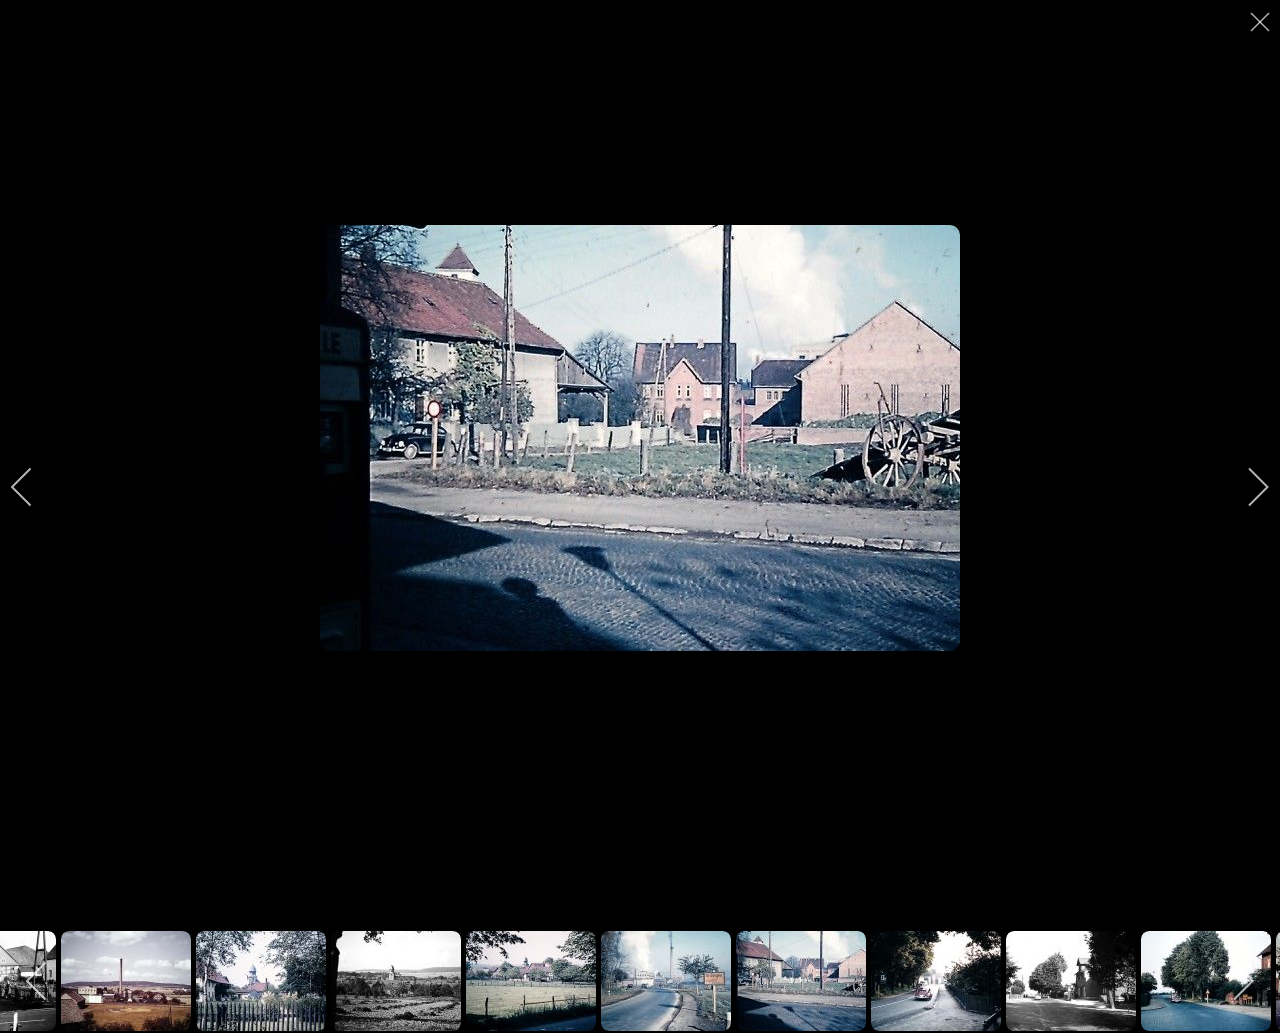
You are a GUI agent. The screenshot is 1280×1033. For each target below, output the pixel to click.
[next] (1245, 487)
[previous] (35, 487)
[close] (1262, 22)
